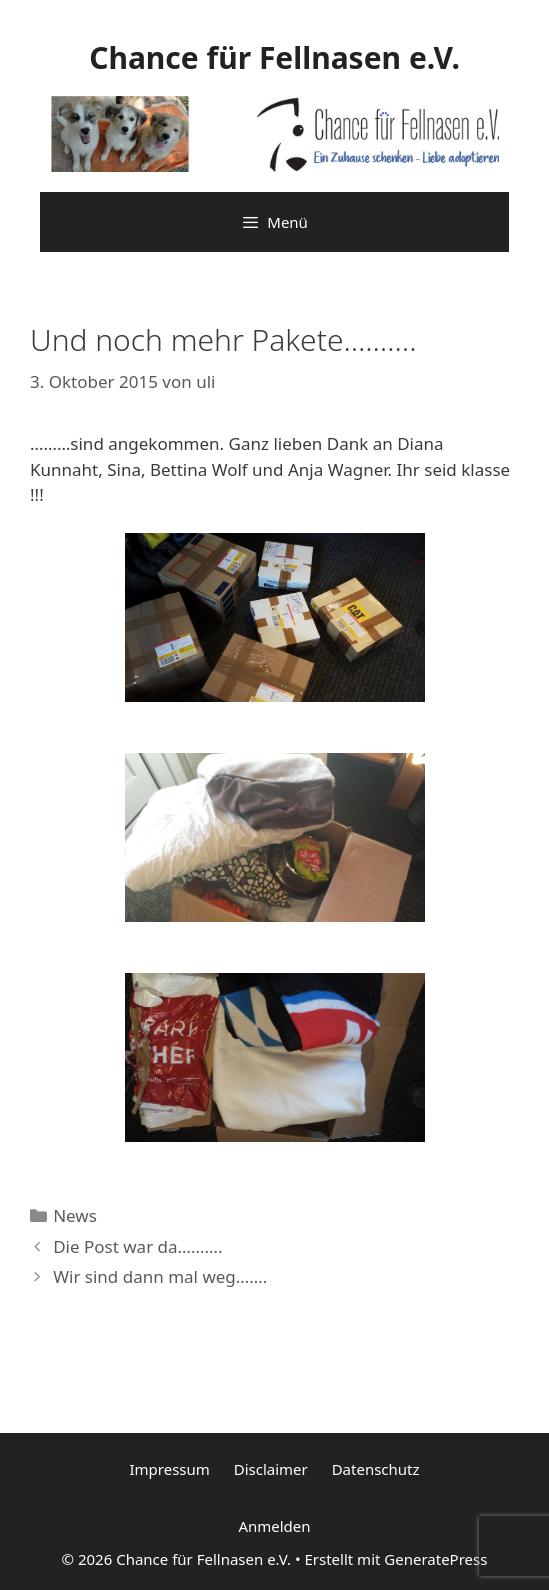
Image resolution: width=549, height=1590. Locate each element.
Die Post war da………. (137, 1246)
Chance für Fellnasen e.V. (274, 57)
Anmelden (274, 1526)
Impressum (169, 1469)
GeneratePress (435, 1559)
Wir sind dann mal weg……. (160, 1276)
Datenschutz (376, 1469)
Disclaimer (271, 1469)
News (75, 1215)
